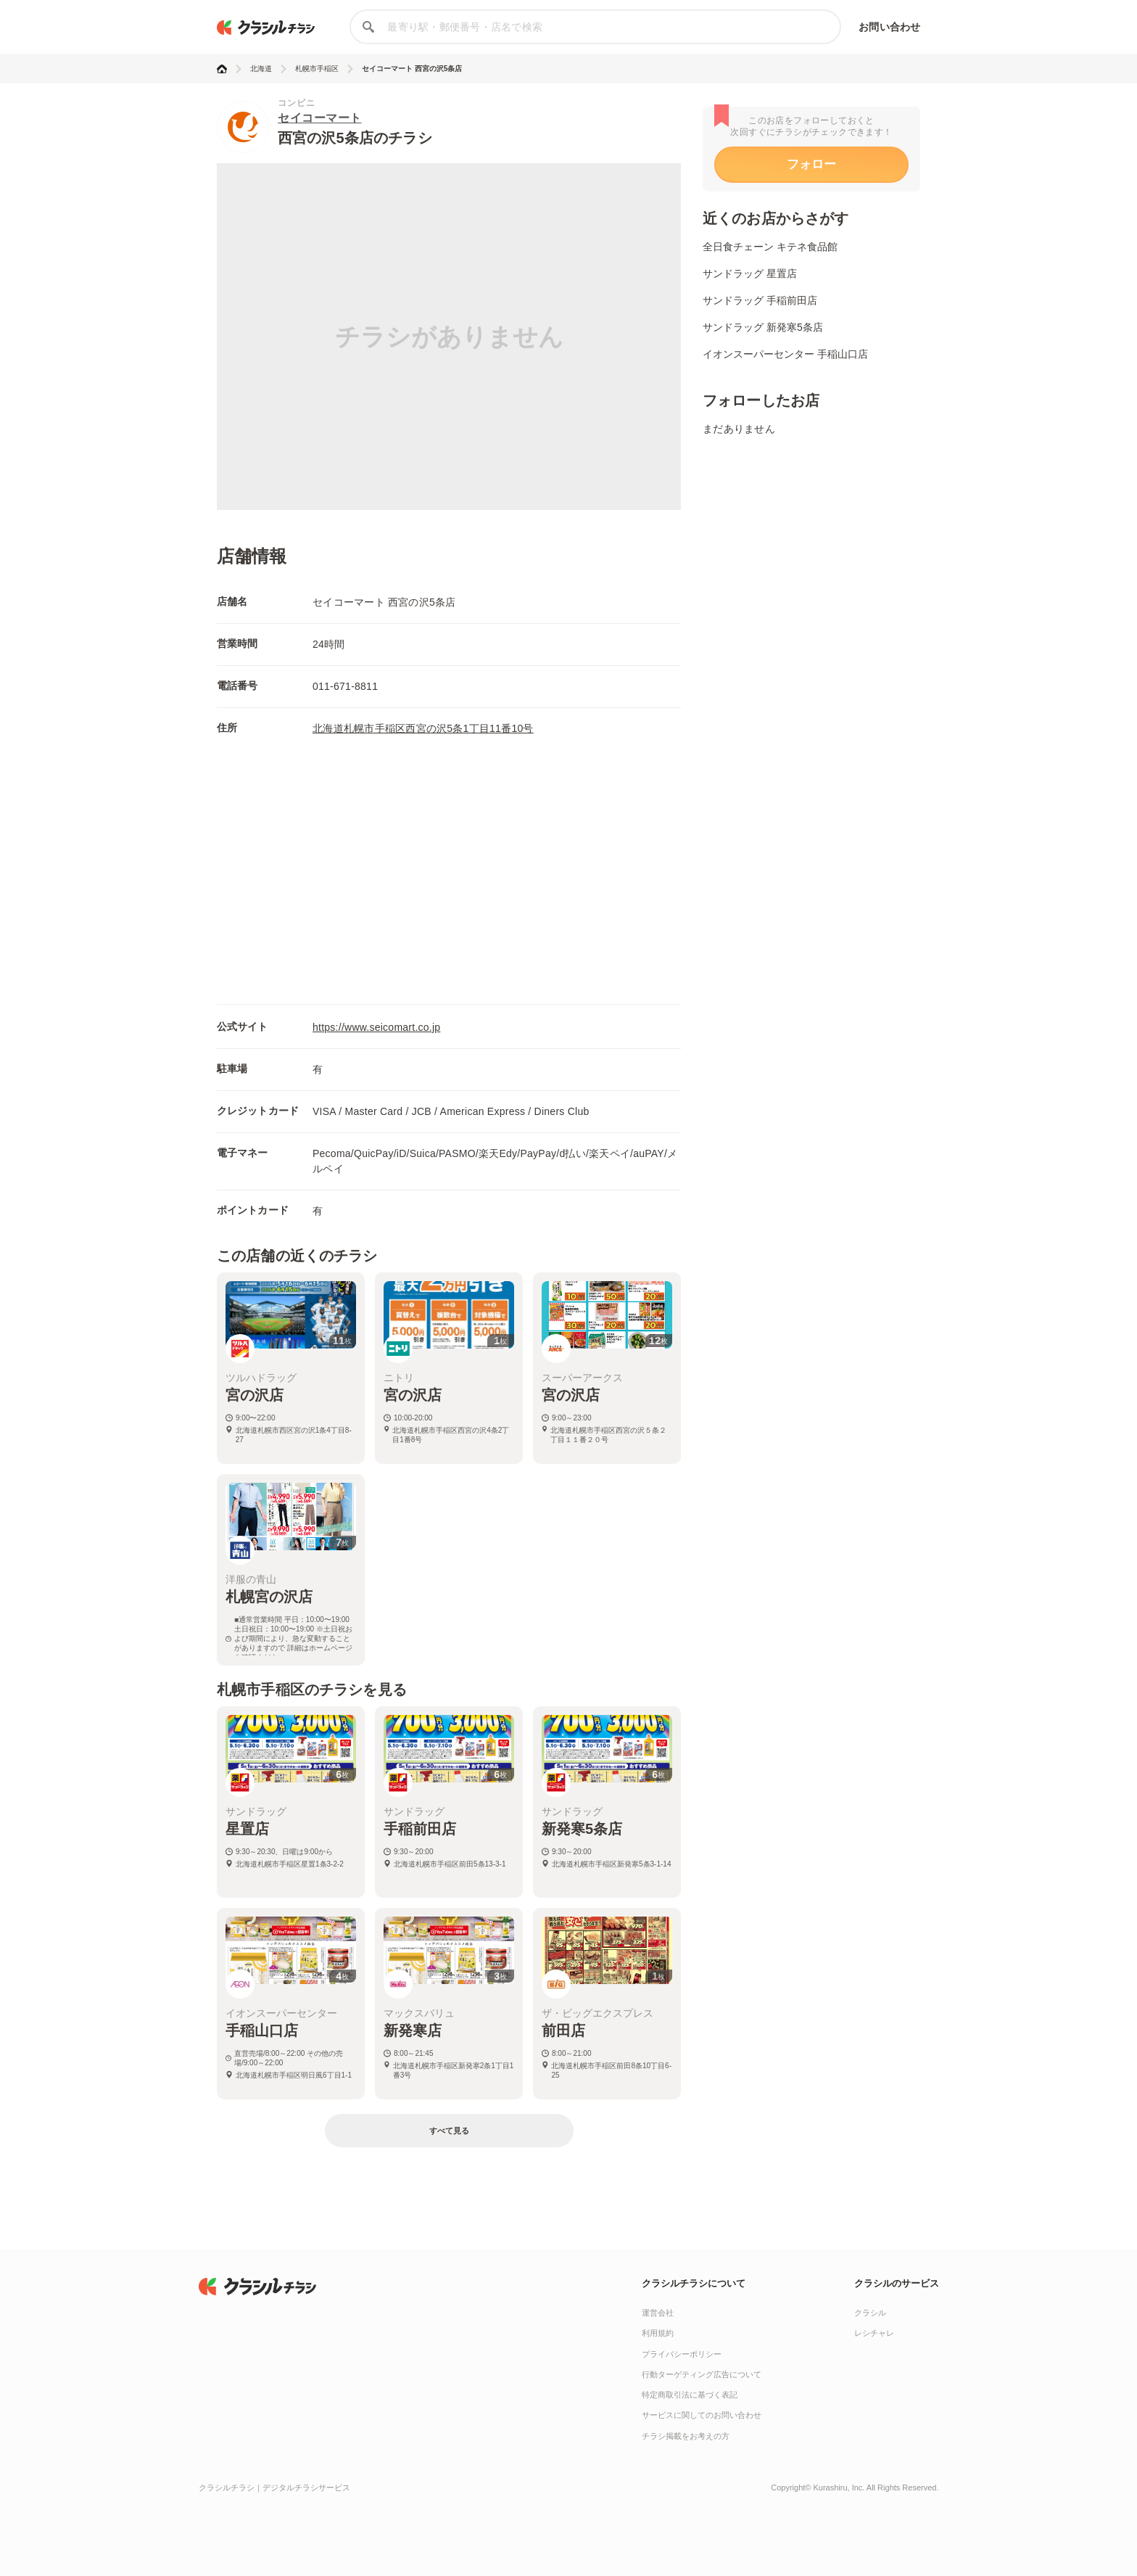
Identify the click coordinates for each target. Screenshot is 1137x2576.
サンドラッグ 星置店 (750, 273)
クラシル (870, 2312)
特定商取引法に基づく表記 (689, 2394)
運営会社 (658, 2312)
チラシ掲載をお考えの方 (685, 2436)
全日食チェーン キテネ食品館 (770, 246)
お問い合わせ (889, 27)
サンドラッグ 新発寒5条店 (763, 327)
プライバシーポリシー (682, 2354)
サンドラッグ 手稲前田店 (760, 300)
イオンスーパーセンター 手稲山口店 (785, 354)
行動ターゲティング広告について (701, 2374)
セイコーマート (320, 118)
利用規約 (658, 2333)
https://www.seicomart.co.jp (376, 1027)
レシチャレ (874, 2333)
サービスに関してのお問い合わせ (701, 2415)
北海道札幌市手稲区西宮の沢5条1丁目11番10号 (423, 728)
